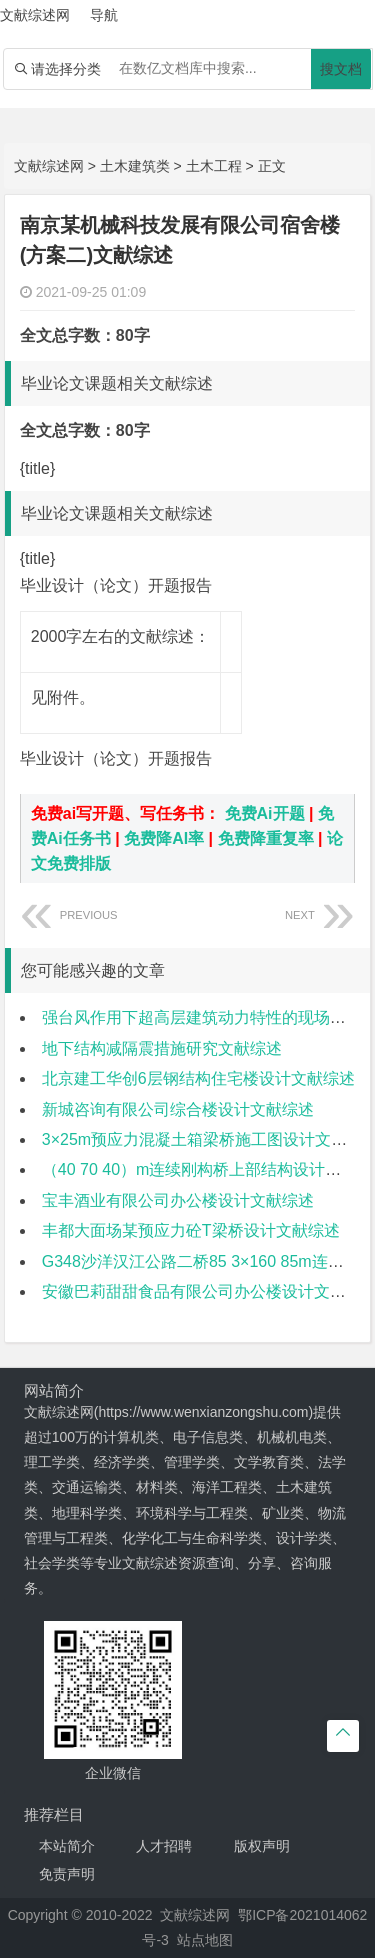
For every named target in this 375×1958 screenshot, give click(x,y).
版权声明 (262, 1846)
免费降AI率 (164, 838)
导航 (104, 15)
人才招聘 (164, 1846)
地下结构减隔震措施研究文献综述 (162, 1048)
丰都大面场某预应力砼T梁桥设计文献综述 (191, 1230)
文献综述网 (49, 166)
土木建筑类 (135, 166)
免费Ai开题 (265, 813)
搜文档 (341, 69)
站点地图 (205, 1940)
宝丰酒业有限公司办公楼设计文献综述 (178, 1200)
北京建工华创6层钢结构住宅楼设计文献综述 (198, 1078)
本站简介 (67, 1846)
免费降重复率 (266, 838)
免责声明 (67, 1874)
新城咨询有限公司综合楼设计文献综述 (178, 1109)
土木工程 (214, 166)
